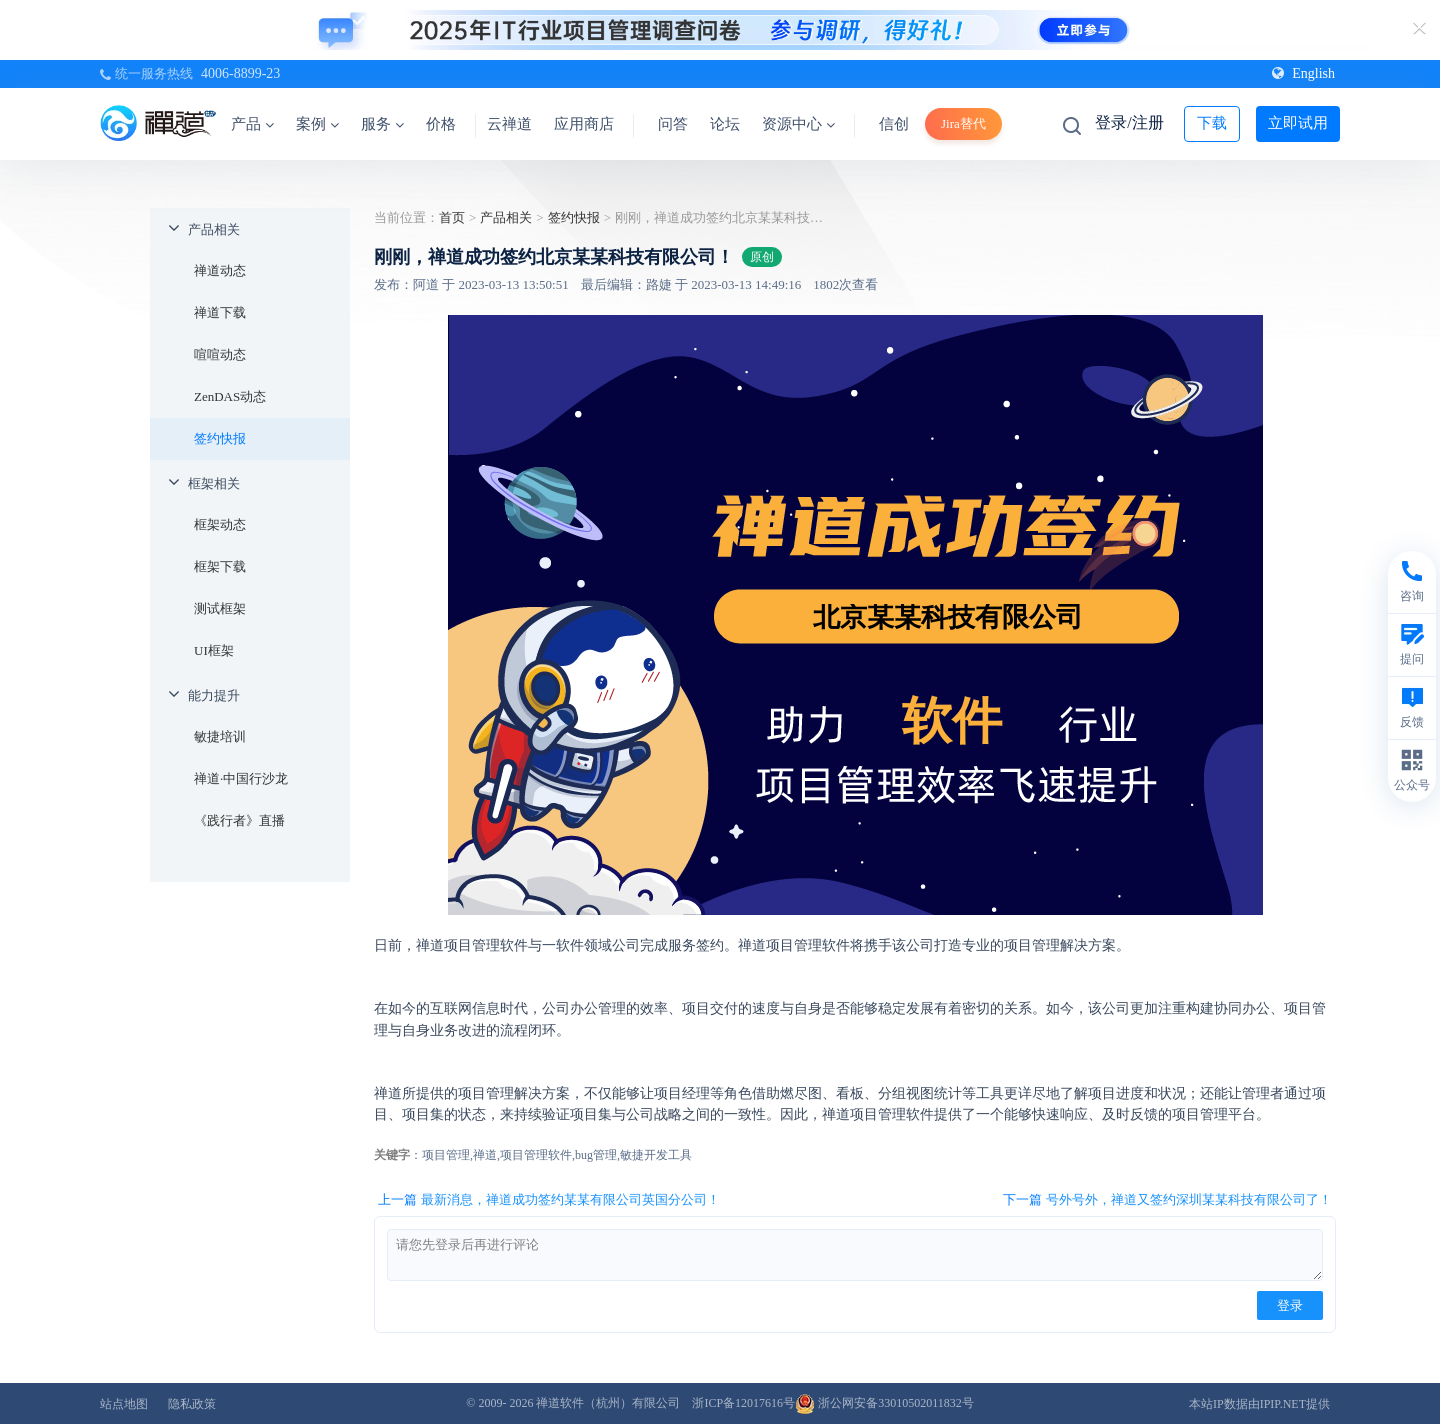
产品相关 (214, 229)
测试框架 (220, 608)
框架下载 (220, 566)
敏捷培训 (220, 736)
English (1303, 73)
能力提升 (214, 695)
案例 (317, 124)
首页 (452, 217)
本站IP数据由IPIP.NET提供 (1259, 1404)
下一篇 (1167, 1200)
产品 (252, 124)
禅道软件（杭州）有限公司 (608, 1403)
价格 (441, 124)
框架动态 (220, 524)
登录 (1290, 1305)
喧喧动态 (220, 354)
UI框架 (214, 650)
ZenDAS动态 (230, 396)
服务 (382, 124)
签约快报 (220, 438)
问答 (673, 124)
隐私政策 (192, 1404)
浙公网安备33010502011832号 (884, 1403)
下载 (1212, 123)
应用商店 (584, 124)
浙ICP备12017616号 (743, 1403)
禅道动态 (220, 270)
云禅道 (509, 124)
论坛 (725, 124)
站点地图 (124, 1404)
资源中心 (798, 124)
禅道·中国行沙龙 (241, 778)
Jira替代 (963, 123)
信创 (894, 124)
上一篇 (549, 1200)
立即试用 (1298, 123)
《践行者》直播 (239, 820)
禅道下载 (220, 312)
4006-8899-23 (240, 73)
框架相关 (214, 483)
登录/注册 (1129, 122)
